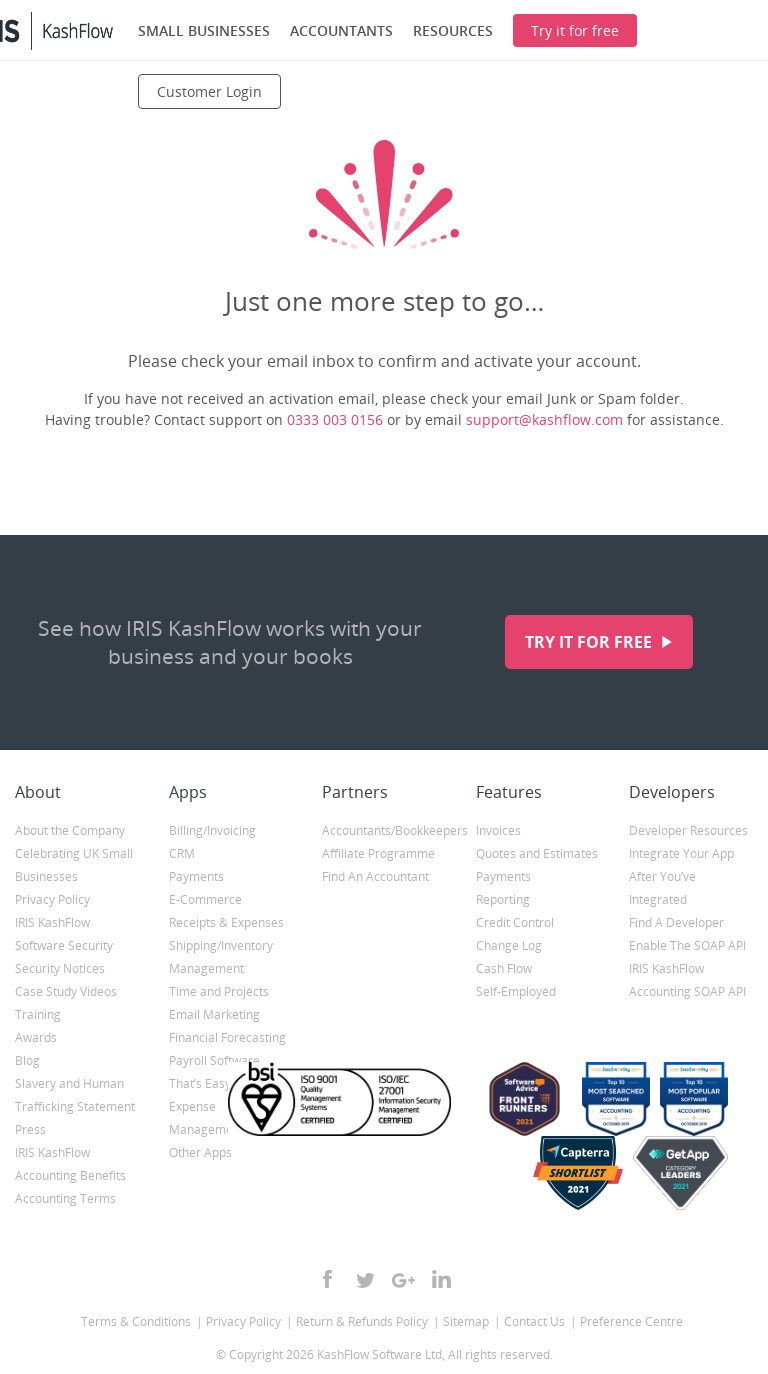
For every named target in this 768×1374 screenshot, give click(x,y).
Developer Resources (688, 830)
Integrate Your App (681, 853)
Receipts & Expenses (226, 922)
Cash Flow (504, 968)
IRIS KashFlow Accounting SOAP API (687, 980)
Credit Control (515, 922)
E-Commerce (205, 899)
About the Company (70, 830)
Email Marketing (214, 1014)
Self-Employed (516, 991)
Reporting (503, 899)
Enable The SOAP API (687, 945)
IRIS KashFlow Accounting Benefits (70, 1164)
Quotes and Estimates (537, 853)
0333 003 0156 (335, 419)
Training (38, 1014)
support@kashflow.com (544, 419)
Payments (196, 876)
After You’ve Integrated (662, 888)
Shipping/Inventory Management (221, 957)
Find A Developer (676, 922)
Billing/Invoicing (212, 830)
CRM (182, 853)
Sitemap (466, 1321)
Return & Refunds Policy (362, 1321)
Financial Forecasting (227, 1037)
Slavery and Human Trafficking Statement (75, 1095)
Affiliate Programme (378, 853)
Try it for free (590, 642)
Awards (36, 1037)
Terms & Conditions (136, 1321)
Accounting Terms (65, 1198)
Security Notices (60, 968)
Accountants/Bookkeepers (384, 830)
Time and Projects (219, 991)
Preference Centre (631, 1321)
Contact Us (534, 1321)
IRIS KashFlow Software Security (64, 934)
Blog (27, 1060)
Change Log (509, 945)
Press (30, 1129)
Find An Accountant (375, 876)
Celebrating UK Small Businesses (74, 865)
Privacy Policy (52, 899)
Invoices (498, 830)
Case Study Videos (66, 991)
